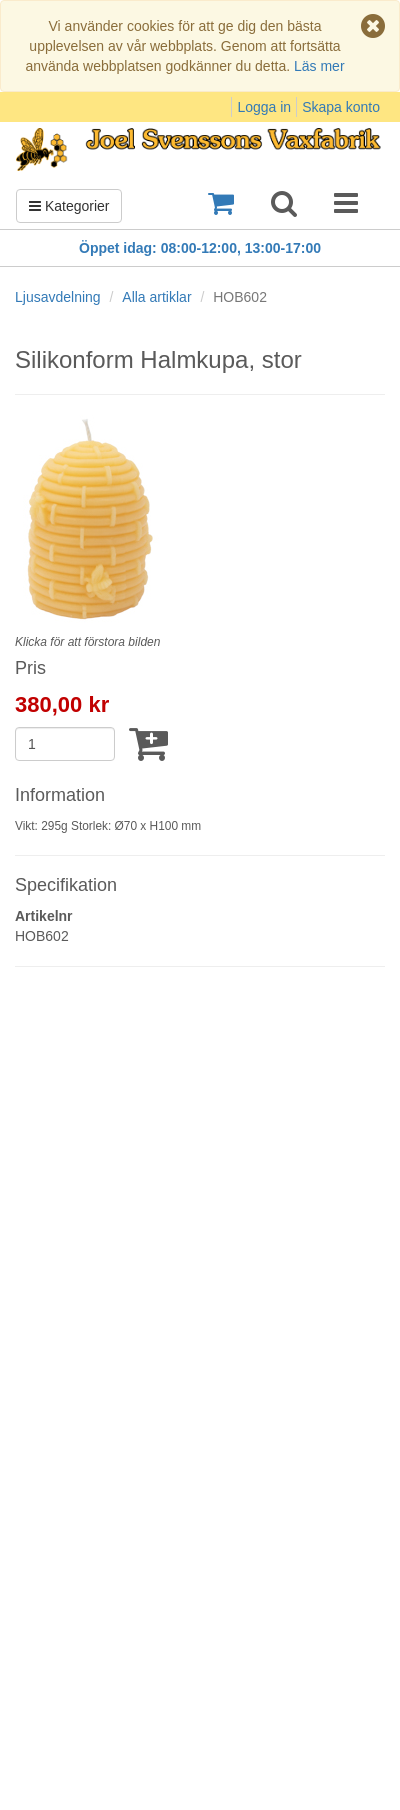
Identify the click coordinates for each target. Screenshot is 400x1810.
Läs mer (319, 66)
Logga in (264, 107)
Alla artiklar (156, 297)
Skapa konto (341, 107)
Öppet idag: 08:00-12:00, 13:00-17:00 (200, 248)
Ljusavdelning (58, 297)
